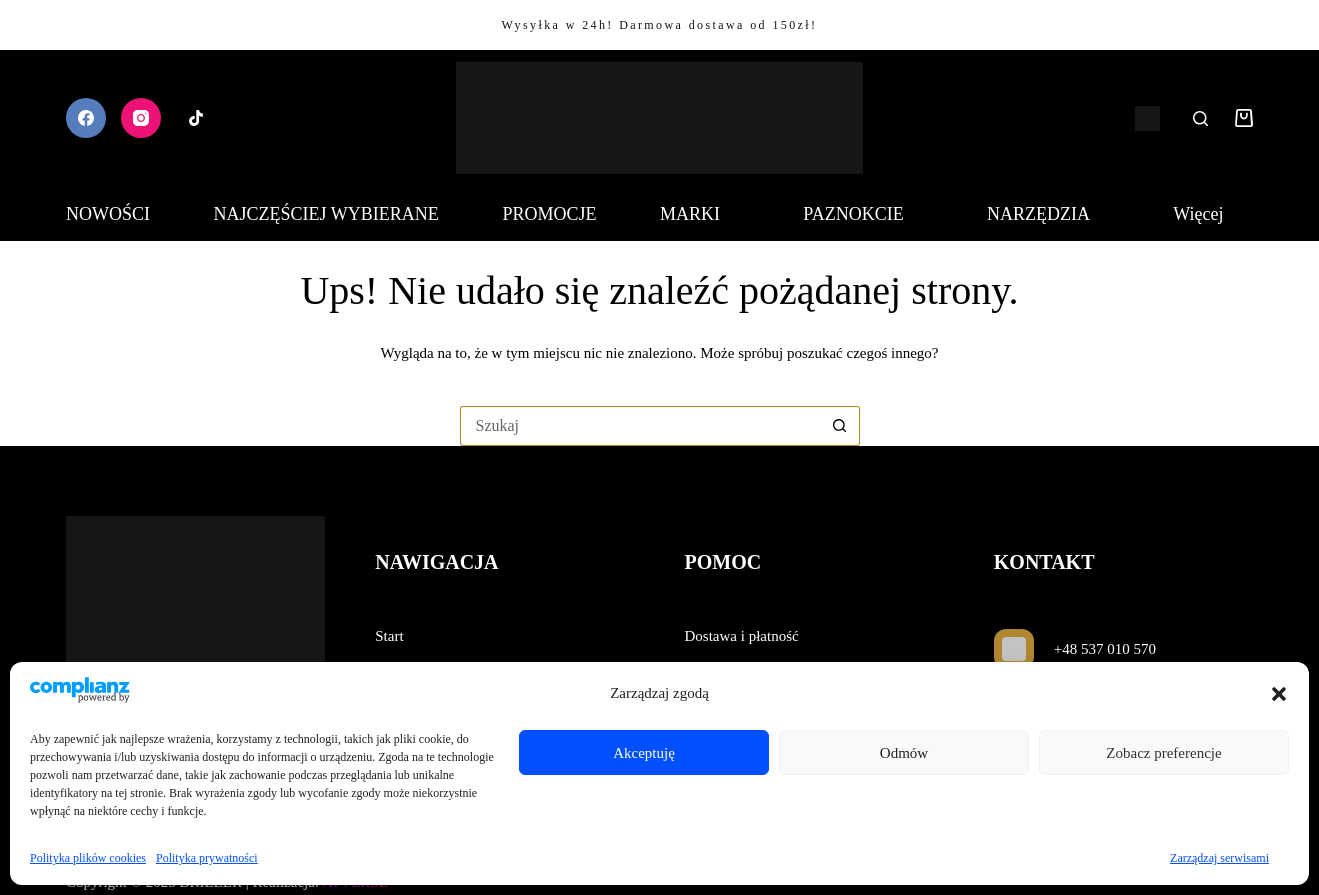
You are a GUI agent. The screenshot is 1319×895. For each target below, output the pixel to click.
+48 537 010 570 (1105, 649)
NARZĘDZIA (1048, 214)
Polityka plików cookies (88, 858)
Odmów (904, 753)
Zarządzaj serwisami (1219, 858)
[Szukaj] (1200, 118)
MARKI (700, 214)
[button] (1279, 694)
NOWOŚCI (108, 214)
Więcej (1208, 214)
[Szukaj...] (640, 426)
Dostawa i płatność (742, 636)
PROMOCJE (549, 214)
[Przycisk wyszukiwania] (840, 426)
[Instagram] (141, 118)
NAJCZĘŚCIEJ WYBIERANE (326, 214)
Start (389, 636)
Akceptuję (644, 753)
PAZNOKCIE (863, 214)
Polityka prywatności (207, 858)
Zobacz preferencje (1163, 753)
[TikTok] (196, 118)
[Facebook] (86, 118)
